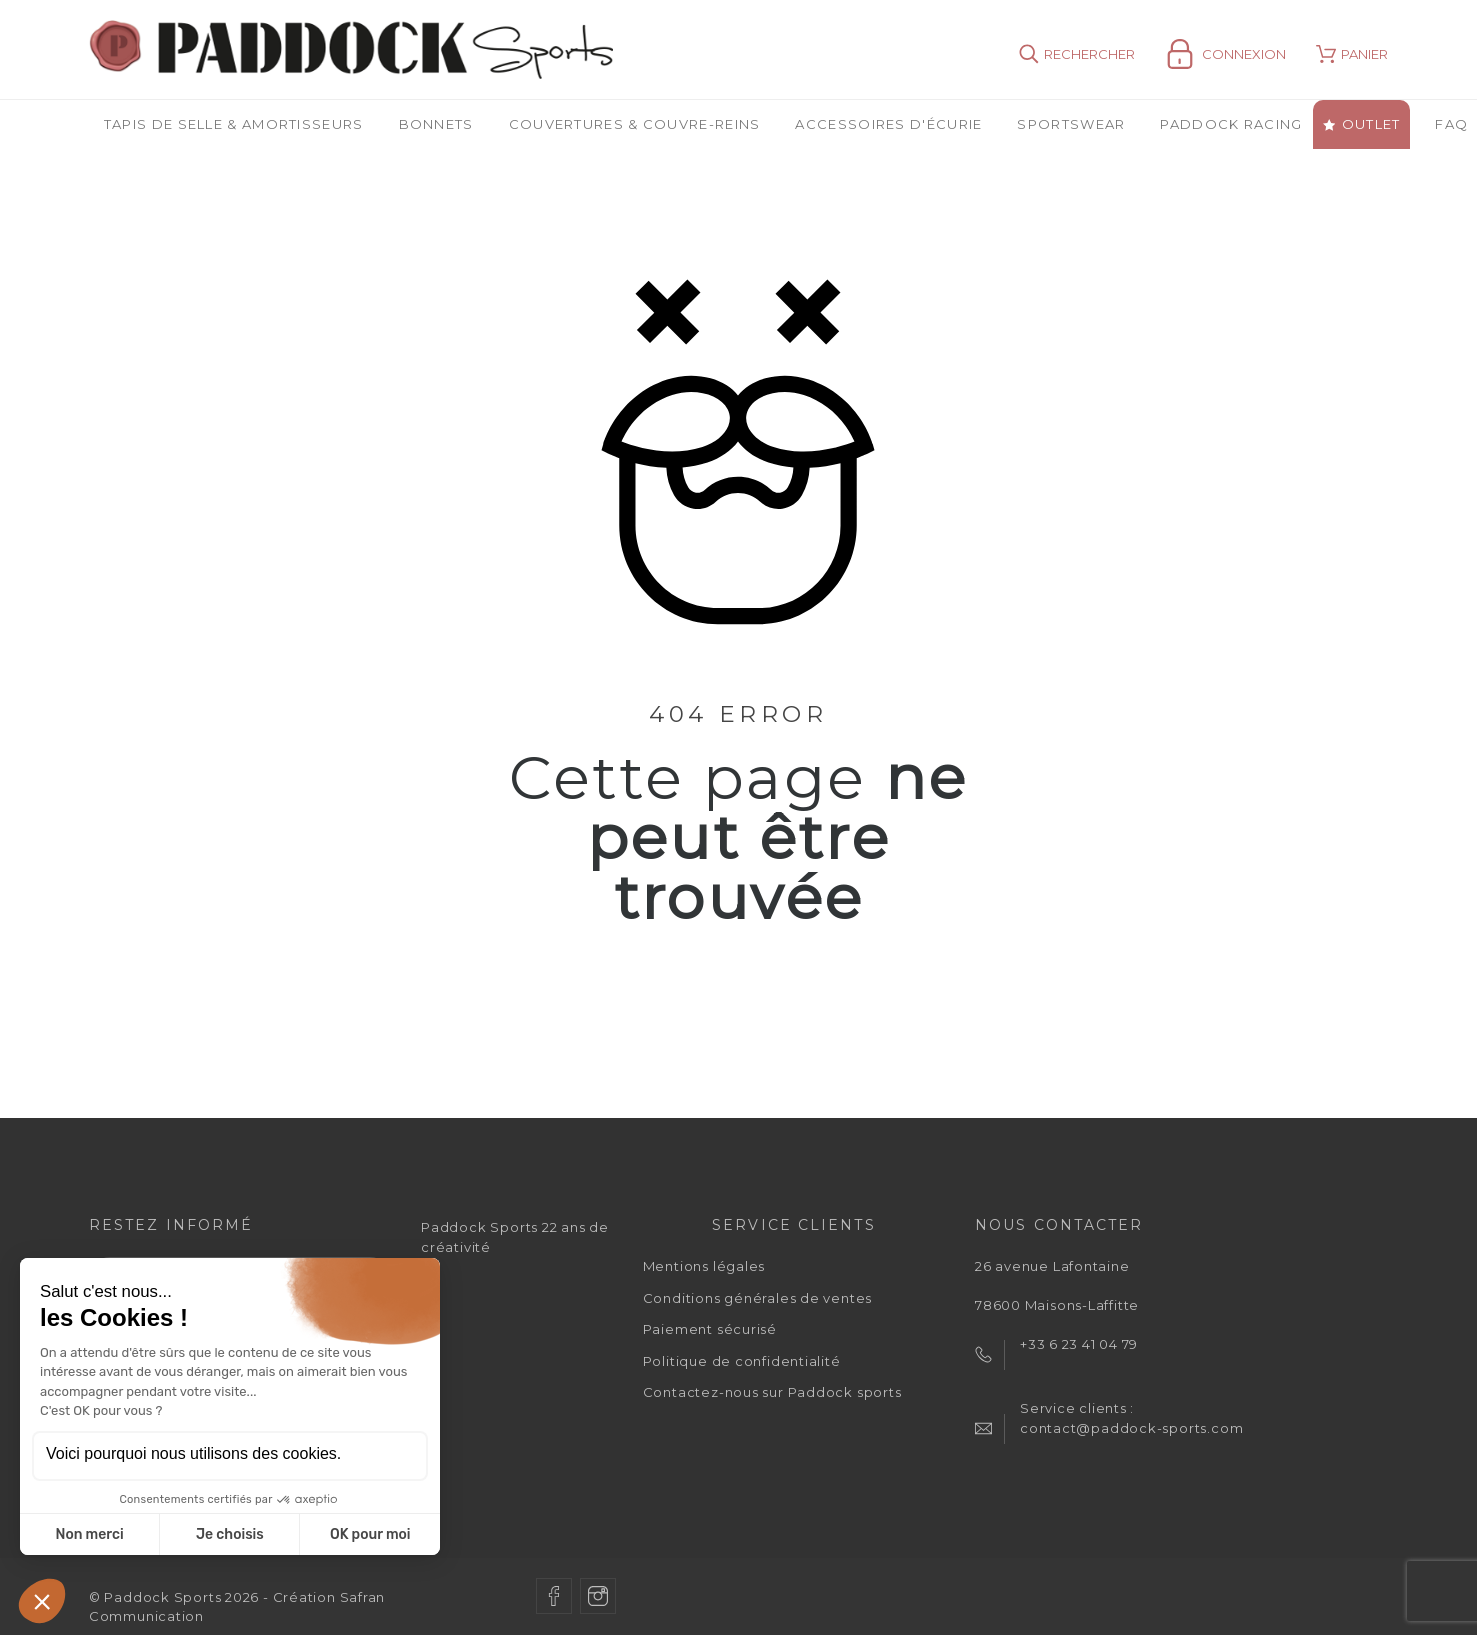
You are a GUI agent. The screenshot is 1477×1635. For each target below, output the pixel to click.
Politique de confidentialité (742, 1361)
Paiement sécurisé (710, 1329)
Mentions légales (704, 1266)
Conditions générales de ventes (757, 1298)
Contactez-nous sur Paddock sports (772, 1392)
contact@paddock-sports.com (1131, 1428)
